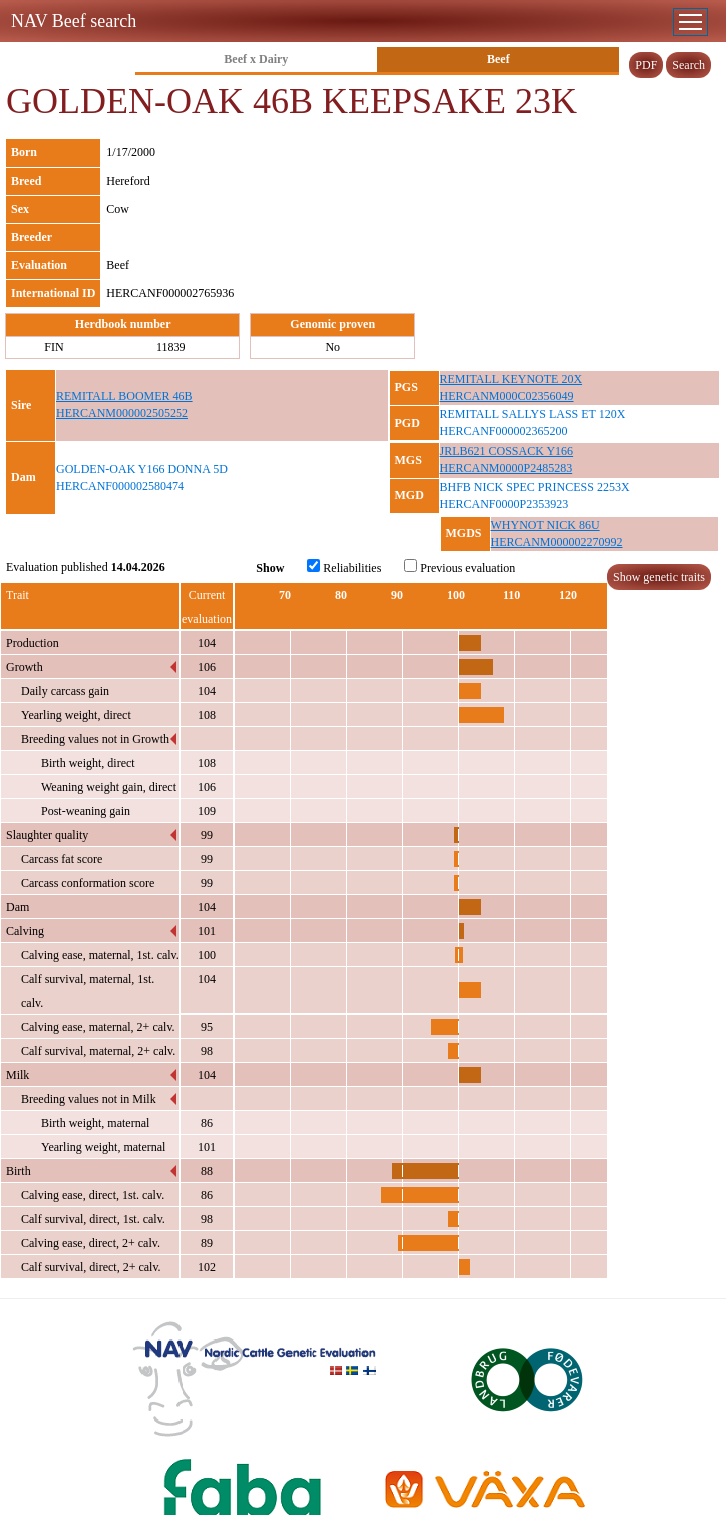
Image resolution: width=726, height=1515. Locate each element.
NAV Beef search (73, 21)
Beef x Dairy (256, 59)
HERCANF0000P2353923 (504, 504)
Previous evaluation (459, 567)
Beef (498, 59)
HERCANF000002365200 (504, 431)
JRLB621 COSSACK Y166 (507, 451)
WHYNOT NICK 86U (545, 525)
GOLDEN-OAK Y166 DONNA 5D (142, 469)
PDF (646, 65)
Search (688, 65)
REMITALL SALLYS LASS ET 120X (533, 414)
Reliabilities (344, 567)
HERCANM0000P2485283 (506, 468)
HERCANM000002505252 (122, 413)
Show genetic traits (659, 577)
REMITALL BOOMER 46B (124, 396)
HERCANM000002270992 (557, 542)
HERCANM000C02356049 (507, 396)
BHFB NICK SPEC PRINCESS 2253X (535, 487)
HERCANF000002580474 (120, 486)
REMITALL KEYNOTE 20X (511, 379)
